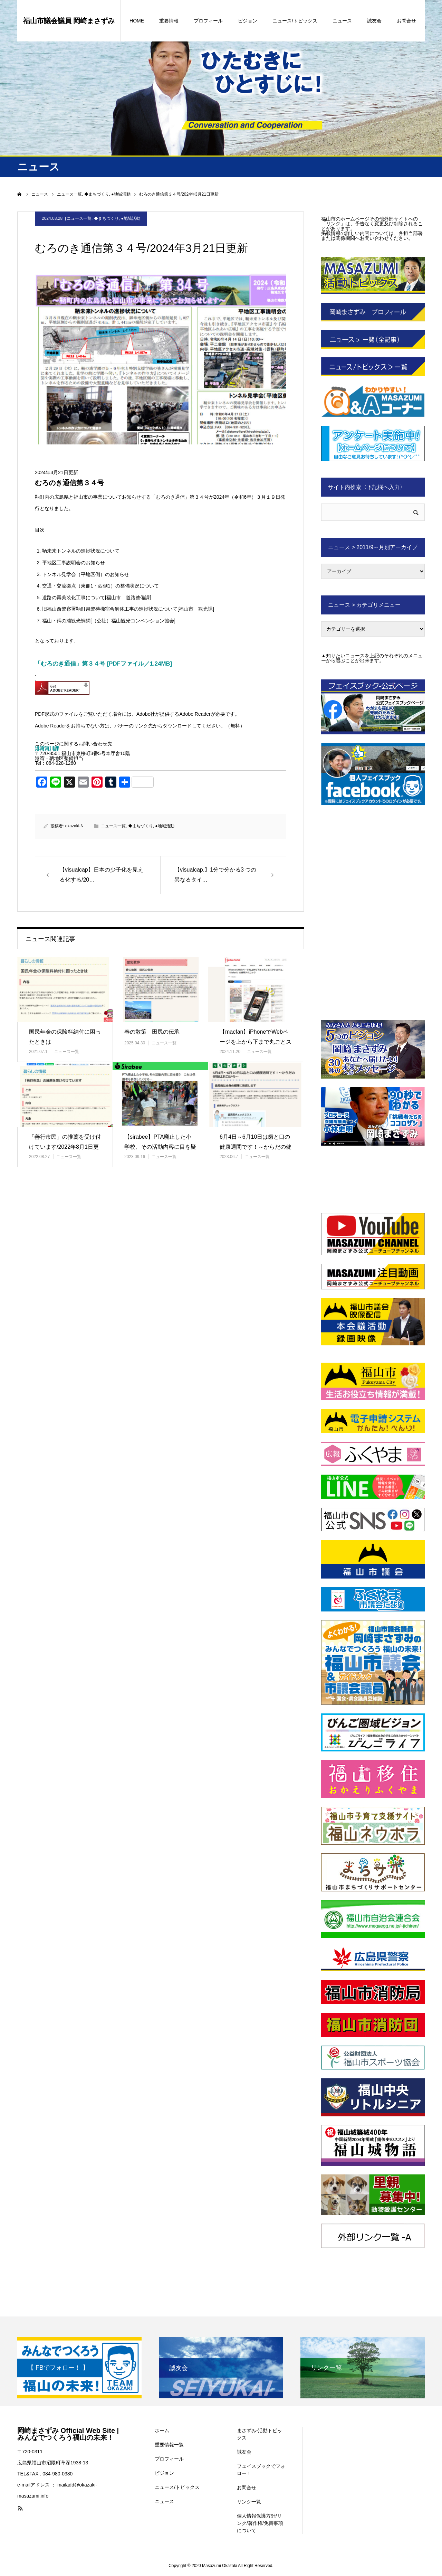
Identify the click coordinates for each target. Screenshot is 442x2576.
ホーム (162, 2430)
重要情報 (169, 20)
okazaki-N (74, 826)
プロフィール (208, 20)
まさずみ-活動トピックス (259, 2434)
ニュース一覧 (79, 218)
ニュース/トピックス (294, 20)
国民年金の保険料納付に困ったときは (65, 1037)
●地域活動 (130, 218)
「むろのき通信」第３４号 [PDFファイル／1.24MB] (103, 663)
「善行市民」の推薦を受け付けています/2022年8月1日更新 (65, 1147)
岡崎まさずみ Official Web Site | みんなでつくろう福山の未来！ (68, 2434)
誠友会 (374, 20)
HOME (136, 20)
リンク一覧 (249, 2501)
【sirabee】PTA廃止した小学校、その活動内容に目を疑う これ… (160, 1147)
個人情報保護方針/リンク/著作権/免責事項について (260, 2523)
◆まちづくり (106, 218)
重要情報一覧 (169, 2444)
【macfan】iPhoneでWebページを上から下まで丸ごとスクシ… (255, 1042)
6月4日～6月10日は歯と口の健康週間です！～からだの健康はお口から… (255, 1147)
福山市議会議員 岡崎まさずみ (69, 21)
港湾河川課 (47, 748)
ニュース (342, 20)
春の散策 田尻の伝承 (152, 1032)
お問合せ (406, 20)
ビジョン (247, 20)
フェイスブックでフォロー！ (261, 2469)
